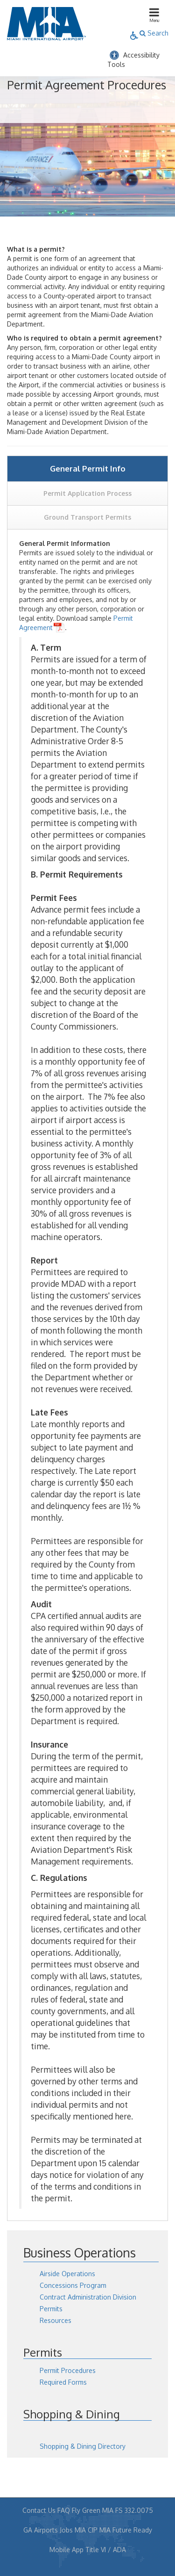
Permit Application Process (87, 493)
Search (154, 33)
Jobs (66, 2530)
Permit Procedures (68, 2370)
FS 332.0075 (134, 2510)
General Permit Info (88, 468)
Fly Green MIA (92, 2510)
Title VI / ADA (105, 2550)
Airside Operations (67, 2274)
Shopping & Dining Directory (83, 2446)
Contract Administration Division (88, 2297)
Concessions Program (73, 2285)
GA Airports (40, 2530)
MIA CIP (86, 2530)
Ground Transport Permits (87, 517)
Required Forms (63, 2382)
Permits (51, 2309)
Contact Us (39, 2510)
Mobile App (66, 2550)
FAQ (63, 2510)
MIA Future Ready (125, 2530)
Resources (55, 2320)
